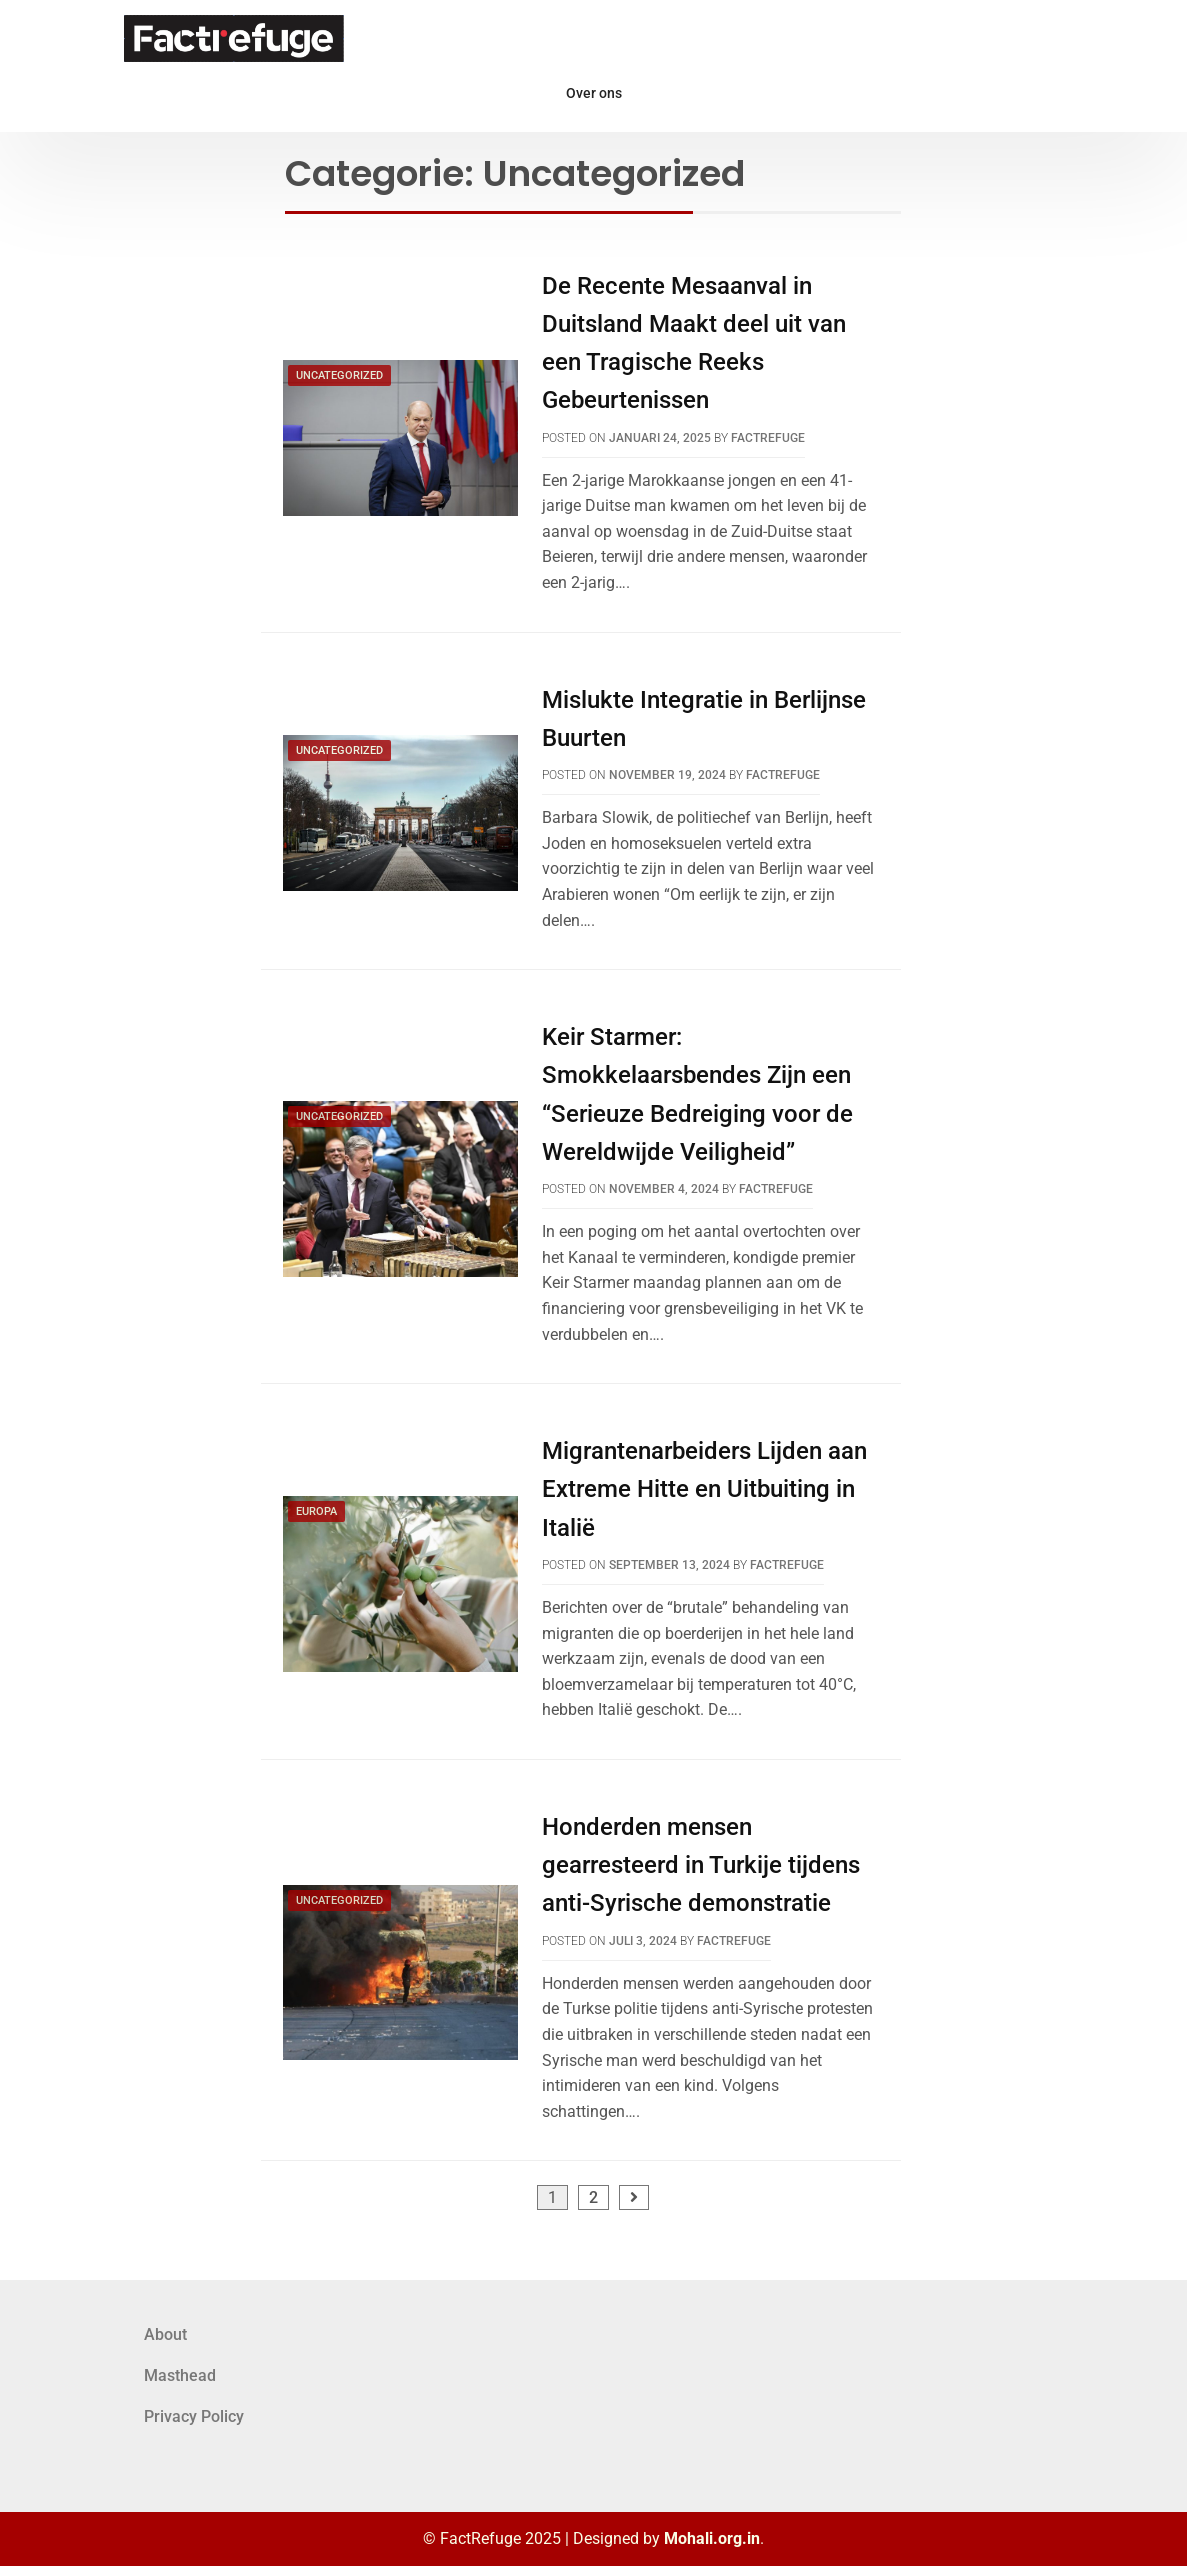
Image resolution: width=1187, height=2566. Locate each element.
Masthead (180, 2375)
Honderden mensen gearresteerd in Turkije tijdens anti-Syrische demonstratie (701, 1865)
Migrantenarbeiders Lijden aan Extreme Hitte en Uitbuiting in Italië (704, 1489)
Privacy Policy (194, 2416)
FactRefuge (768, 438)
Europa (316, 1511)
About (165, 2334)
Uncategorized (339, 375)
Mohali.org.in (712, 2538)
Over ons (594, 93)
